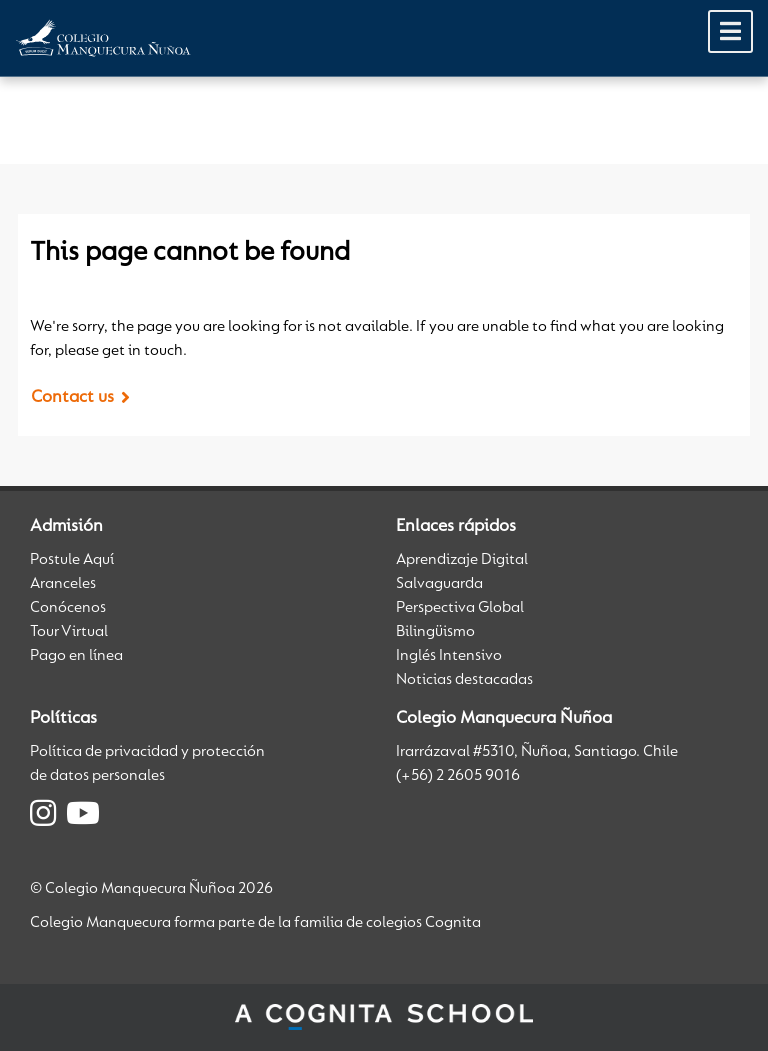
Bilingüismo (435, 632)
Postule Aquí (72, 560)
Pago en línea (76, 656)
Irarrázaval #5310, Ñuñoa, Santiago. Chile (537, 752)
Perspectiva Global (460, 608)
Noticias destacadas (464, 680)
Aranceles (63, 584)
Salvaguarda (439, 584)
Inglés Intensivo (449, 656)
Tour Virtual (69, 632)
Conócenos (68, 608)
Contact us (72, 398)
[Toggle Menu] (730, 31)
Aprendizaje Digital (462, 560)
